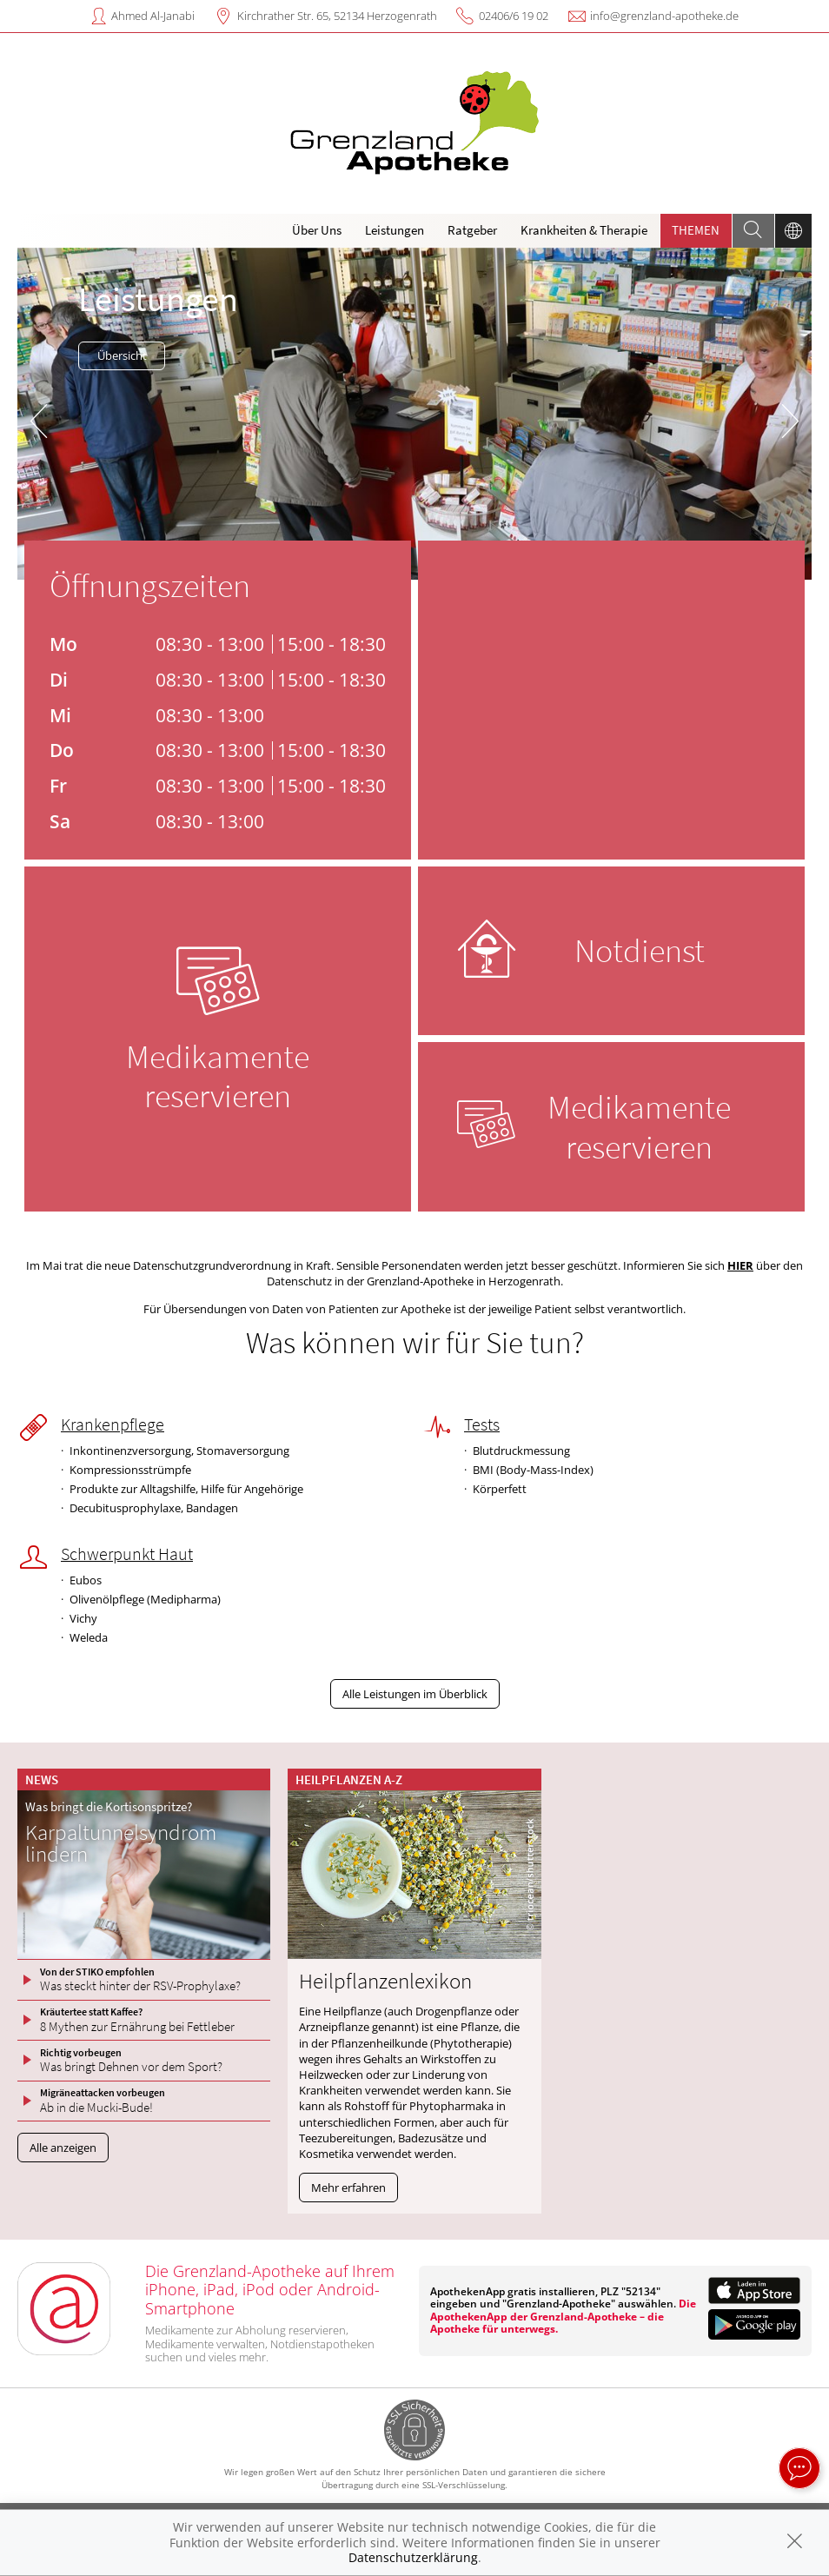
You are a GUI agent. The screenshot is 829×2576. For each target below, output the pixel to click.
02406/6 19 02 (513, 15)
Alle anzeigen (63, 2147)
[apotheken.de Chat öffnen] (799, 2468)
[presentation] (39, 418)
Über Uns (317, 230)
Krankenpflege (112, 1424)
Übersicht (122, 355)
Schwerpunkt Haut (127, 1554)
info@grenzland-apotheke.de (664, 15)
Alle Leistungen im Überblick (414, 1694)
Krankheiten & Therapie (584, 230)
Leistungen (394, 230)
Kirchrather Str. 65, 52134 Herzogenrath (337, 15)
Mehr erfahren (348, 2187)
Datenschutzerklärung (413, 2557)
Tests (482, 1424)
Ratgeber (472, 230)
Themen (696, 230)
